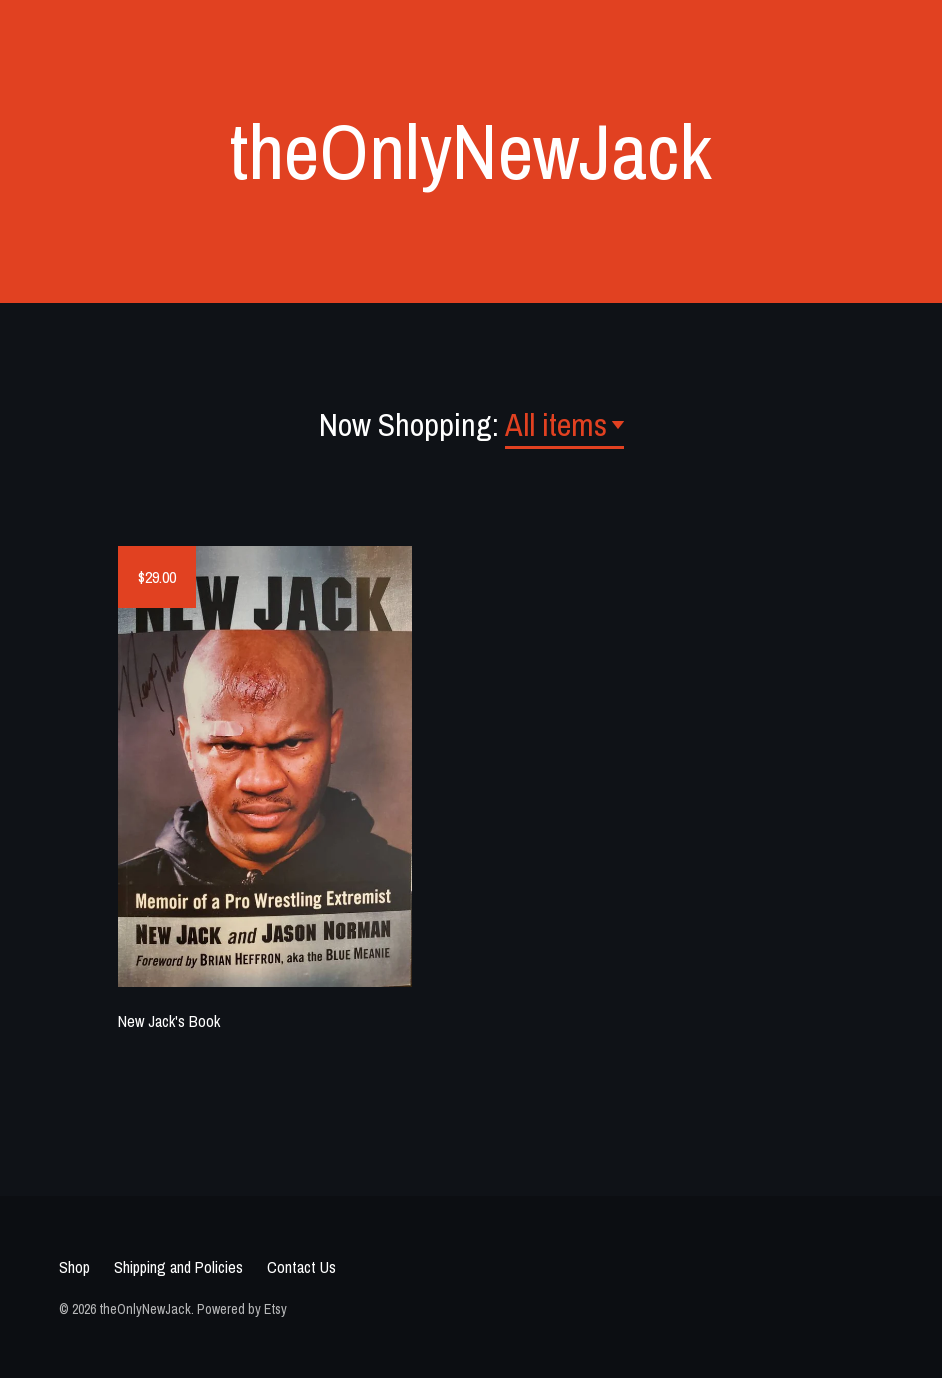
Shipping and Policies (178, 1267)
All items (556, 424)
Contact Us (301, 1267)
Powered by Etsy (242, 1309)
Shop (74, 1267)
